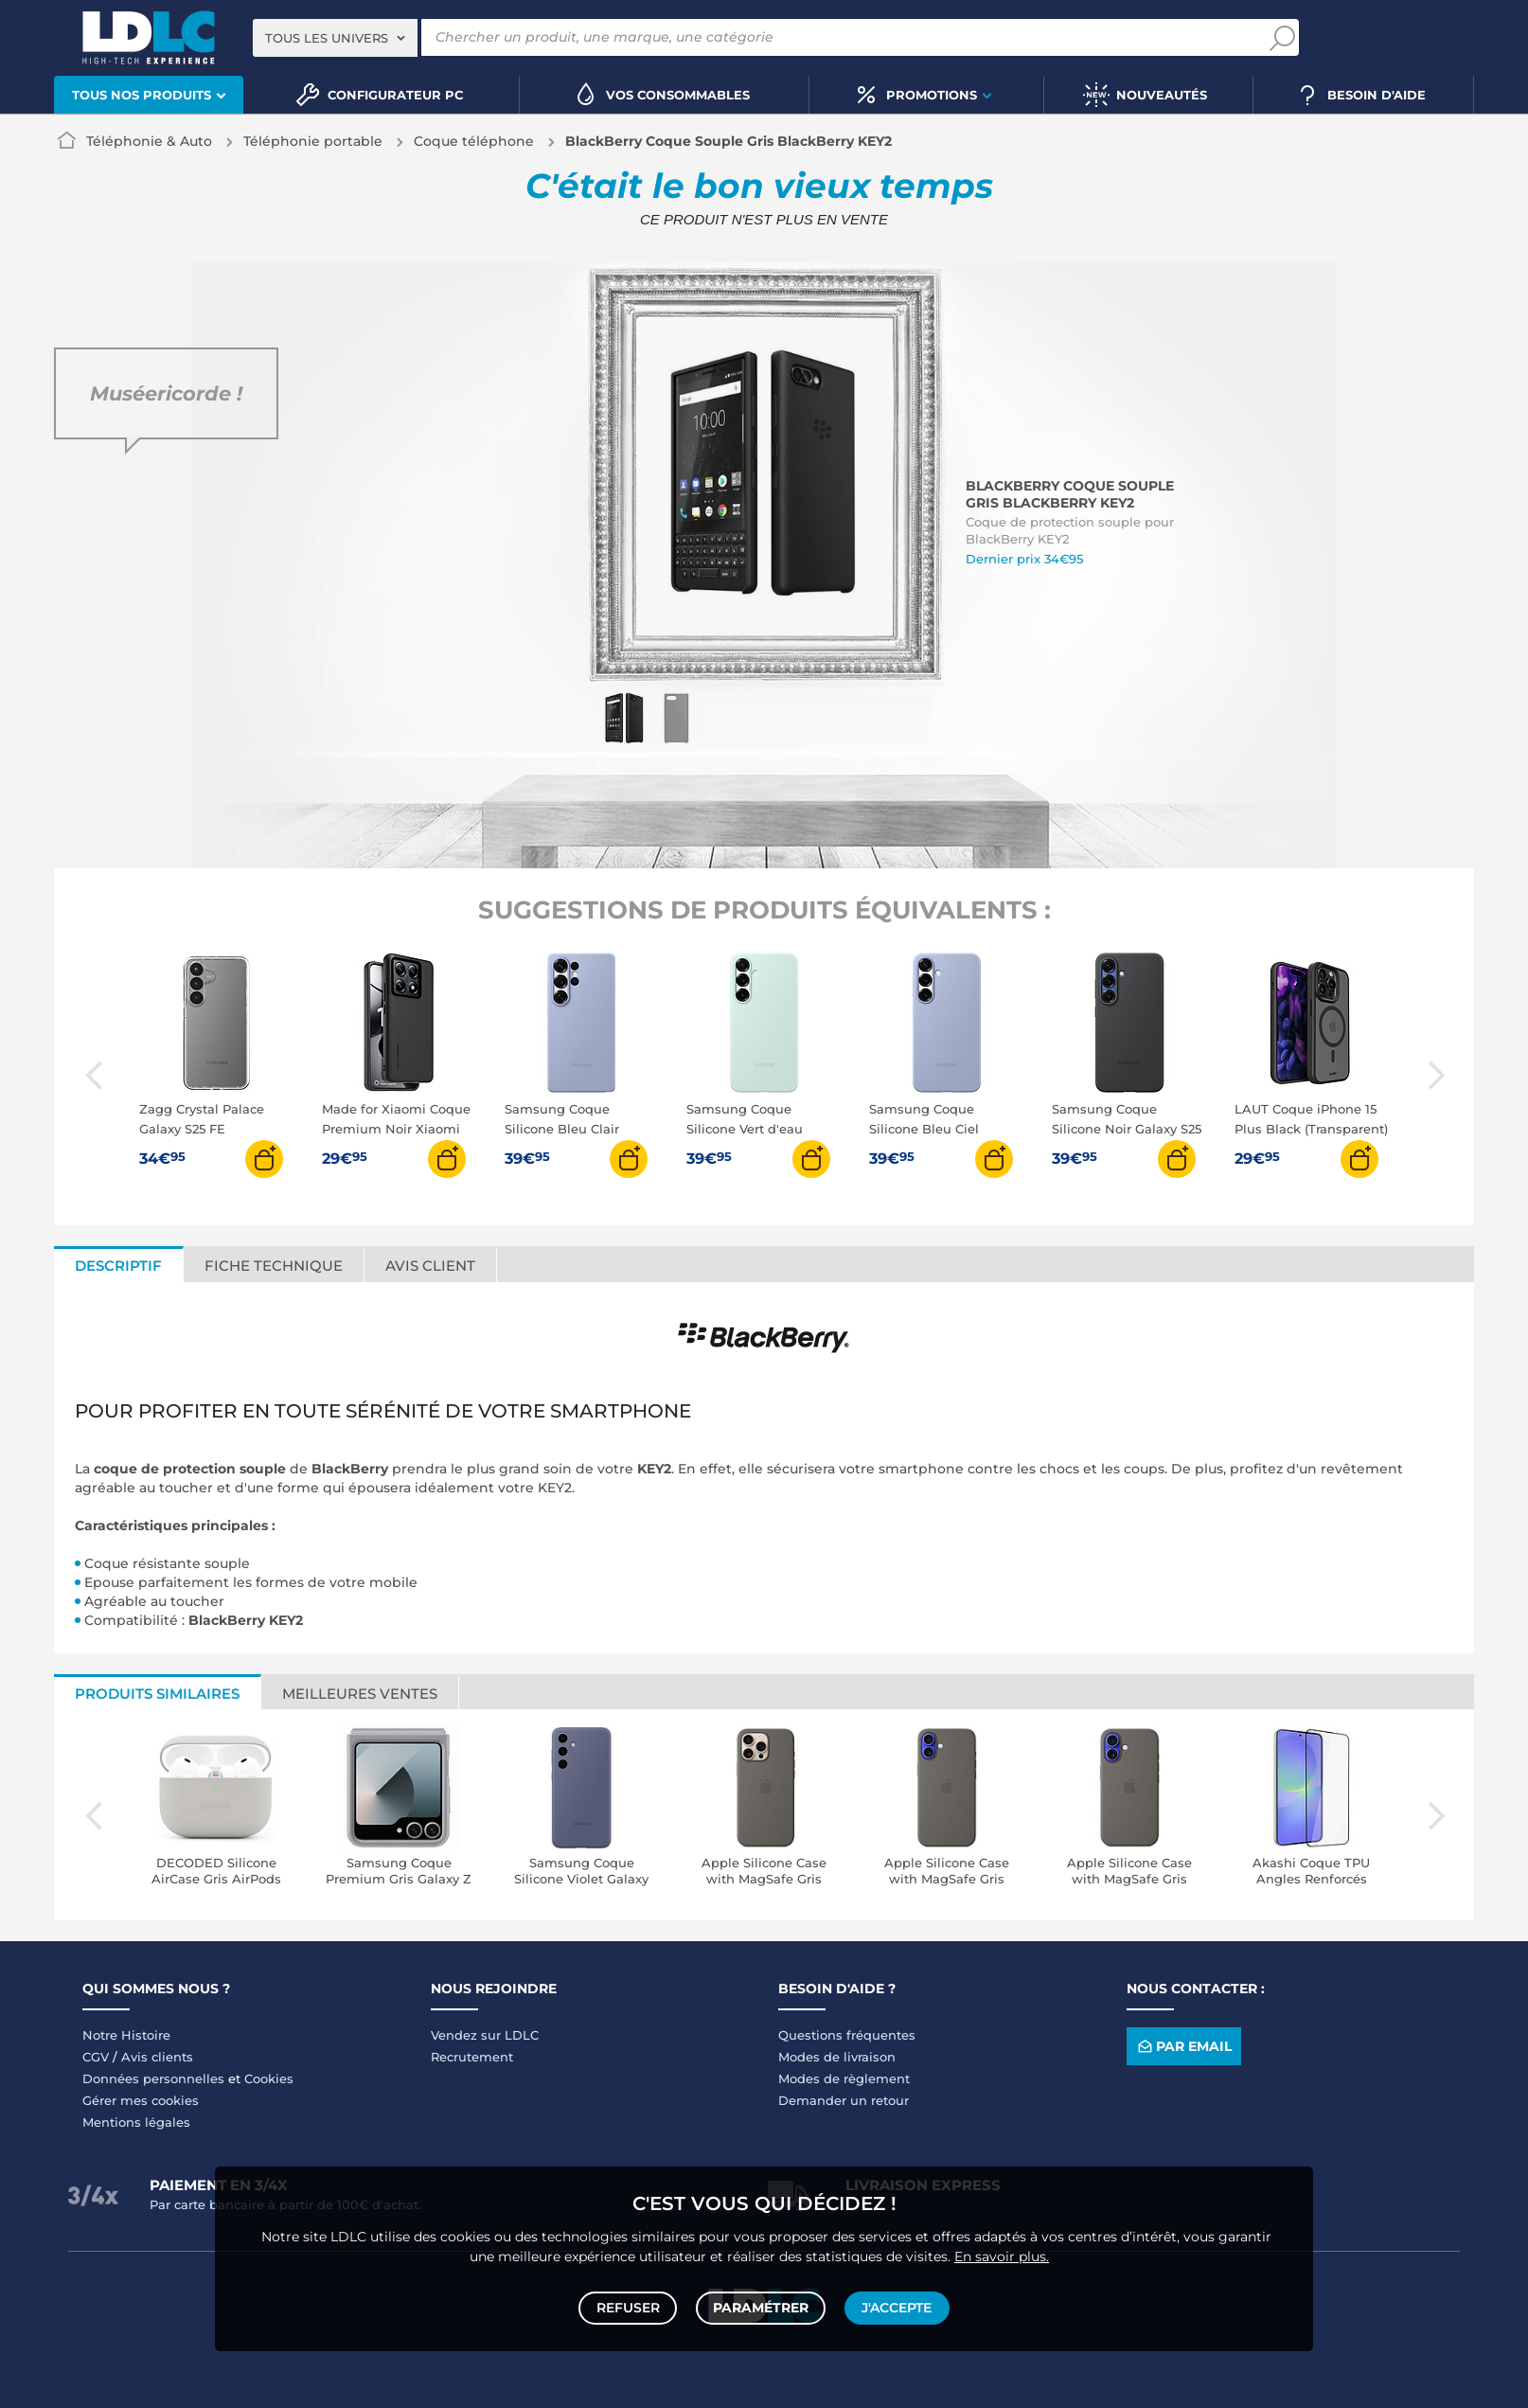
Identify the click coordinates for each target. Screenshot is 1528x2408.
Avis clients (157, 2056)
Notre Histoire (126, 2034)
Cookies (268, 2078)
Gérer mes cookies (140, 2100)
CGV (95, 2056)
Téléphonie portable (312, 141)
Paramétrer (760, 2305)
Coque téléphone (474, 141)
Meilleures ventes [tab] (359, 1694)
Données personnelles (153, 2078)
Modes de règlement (844, 2078)
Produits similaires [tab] (157, 1694)
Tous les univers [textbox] (326, 37)
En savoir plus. (1001, 2251)
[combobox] (335, 38)
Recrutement (472, 2056)
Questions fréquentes (846, 2034)
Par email (1183, 2047)
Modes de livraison (837, 2056)
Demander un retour (843, 2100)
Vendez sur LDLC (485, 2034)
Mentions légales (136, 2122)
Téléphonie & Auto (149, 141)
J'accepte (895, 2305)
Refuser (630, 2305)
